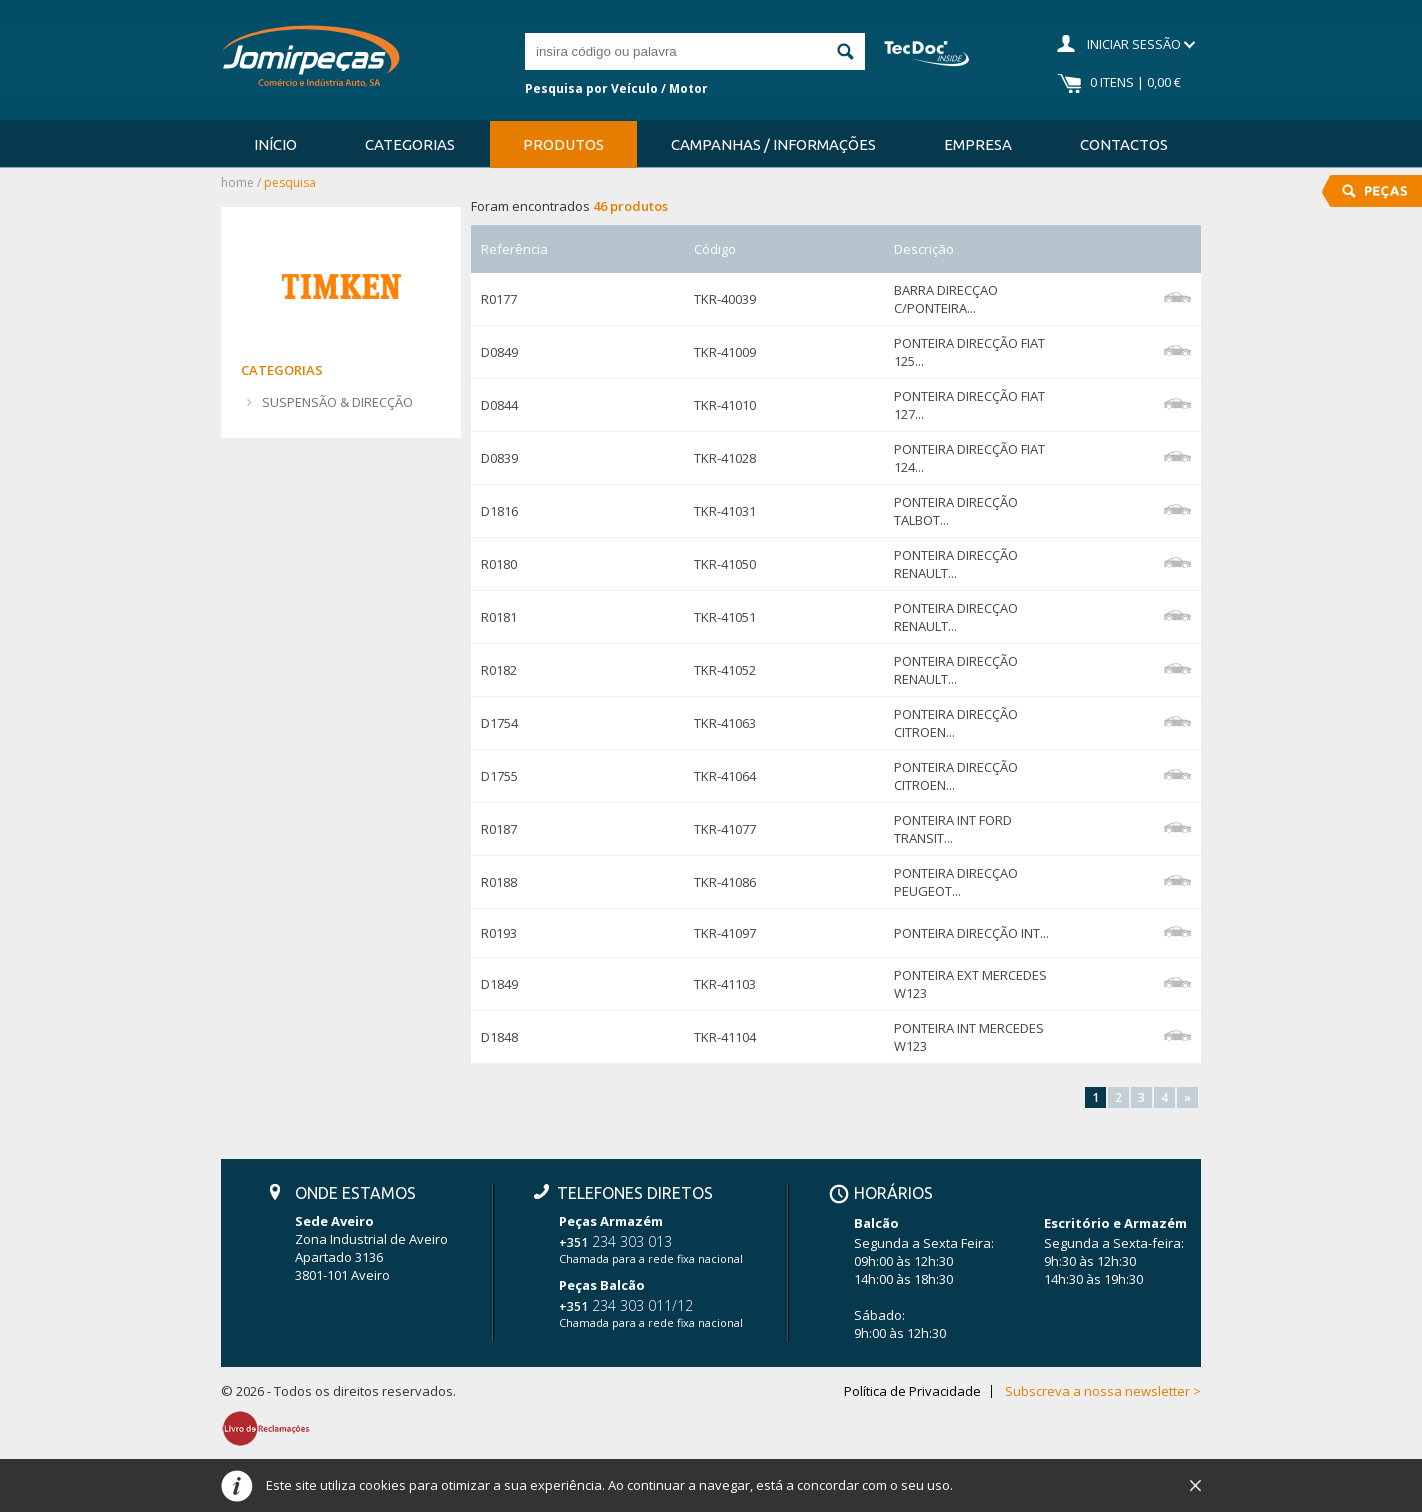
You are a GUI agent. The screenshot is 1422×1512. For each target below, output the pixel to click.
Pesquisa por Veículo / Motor (616, 88)
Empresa (978, 144)
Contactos (1124, 144)
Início (275, 144)
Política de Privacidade (912, 1391)
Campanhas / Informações (773, 144)
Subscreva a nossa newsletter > (1103, 1391)
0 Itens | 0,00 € (1135, 82)
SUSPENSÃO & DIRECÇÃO (337, 402)
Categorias (410, 144)
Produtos (563, 144)
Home (237, 182)
